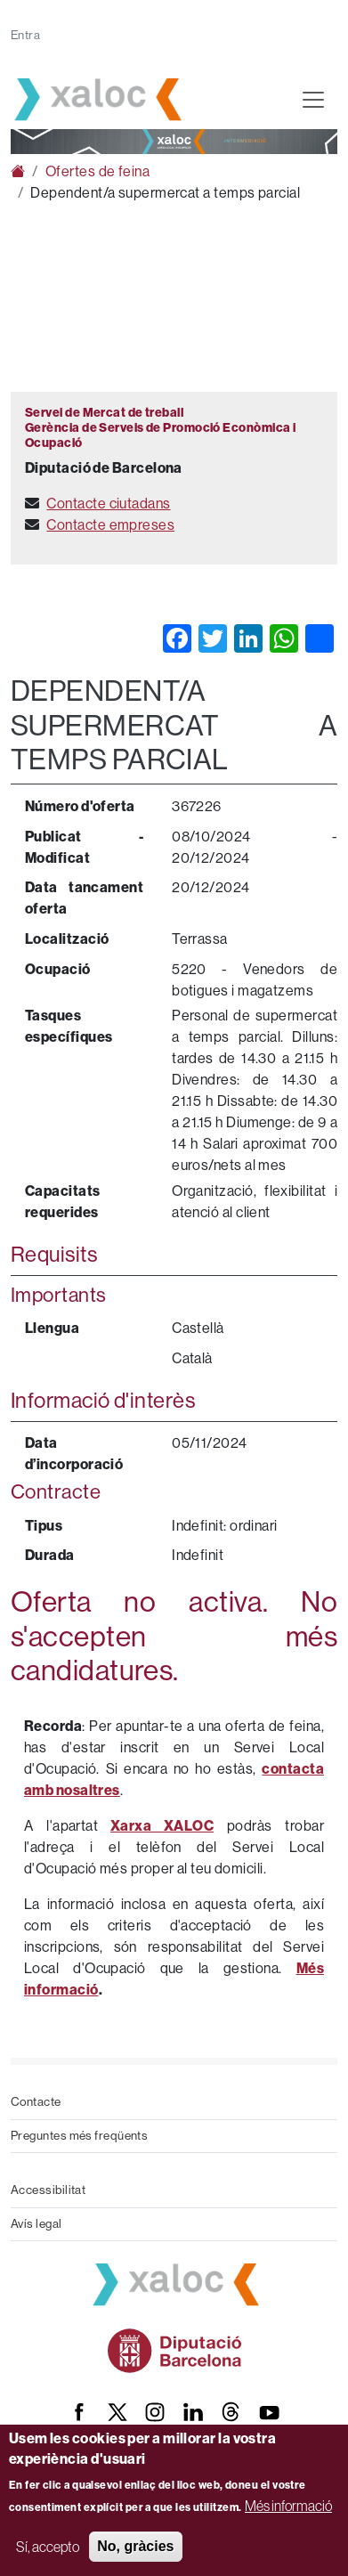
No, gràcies (135, 2546)
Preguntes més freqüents (79, 2135)
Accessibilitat (48, 2190)
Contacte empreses (110, 524)
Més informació (288, 2506)
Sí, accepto (47, 2547)
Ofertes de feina (97, 171)
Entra (25, 35)
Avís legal (36, 2224)
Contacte (36, 2102)
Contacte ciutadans (108, 503)
